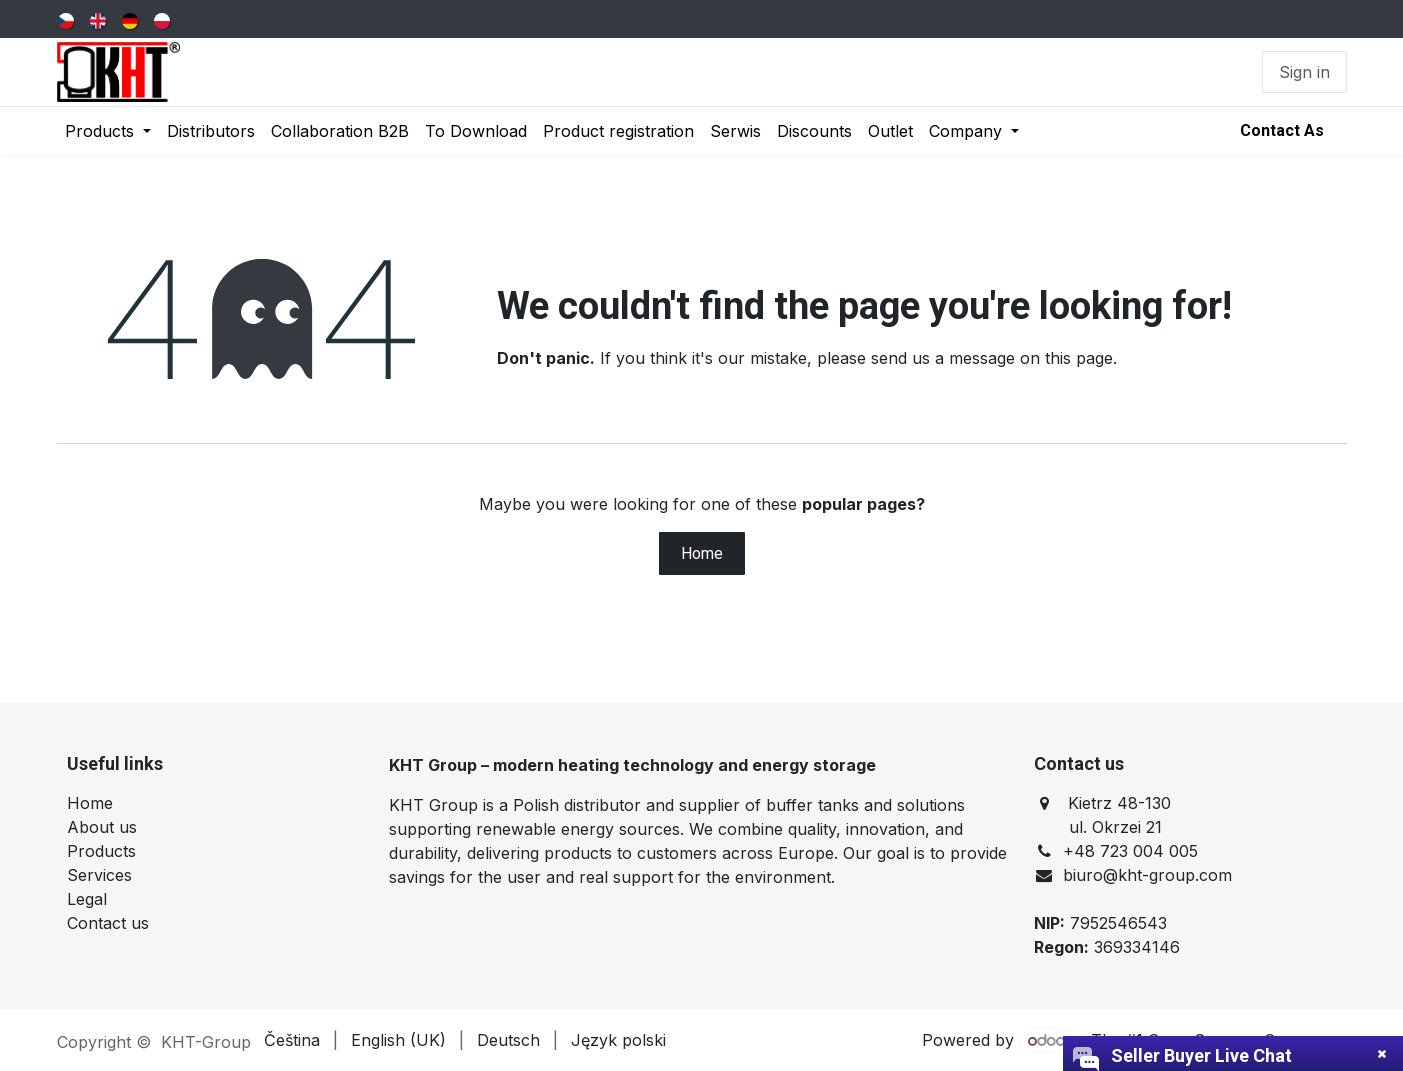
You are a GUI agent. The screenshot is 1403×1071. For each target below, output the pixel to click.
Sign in (1304, 72)
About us (102, 827)
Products (101, 851)
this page (1079, 358)
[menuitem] (67, 19)
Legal (87, 899)
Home (702, 553)
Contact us (108, 923)
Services (99, 875)
